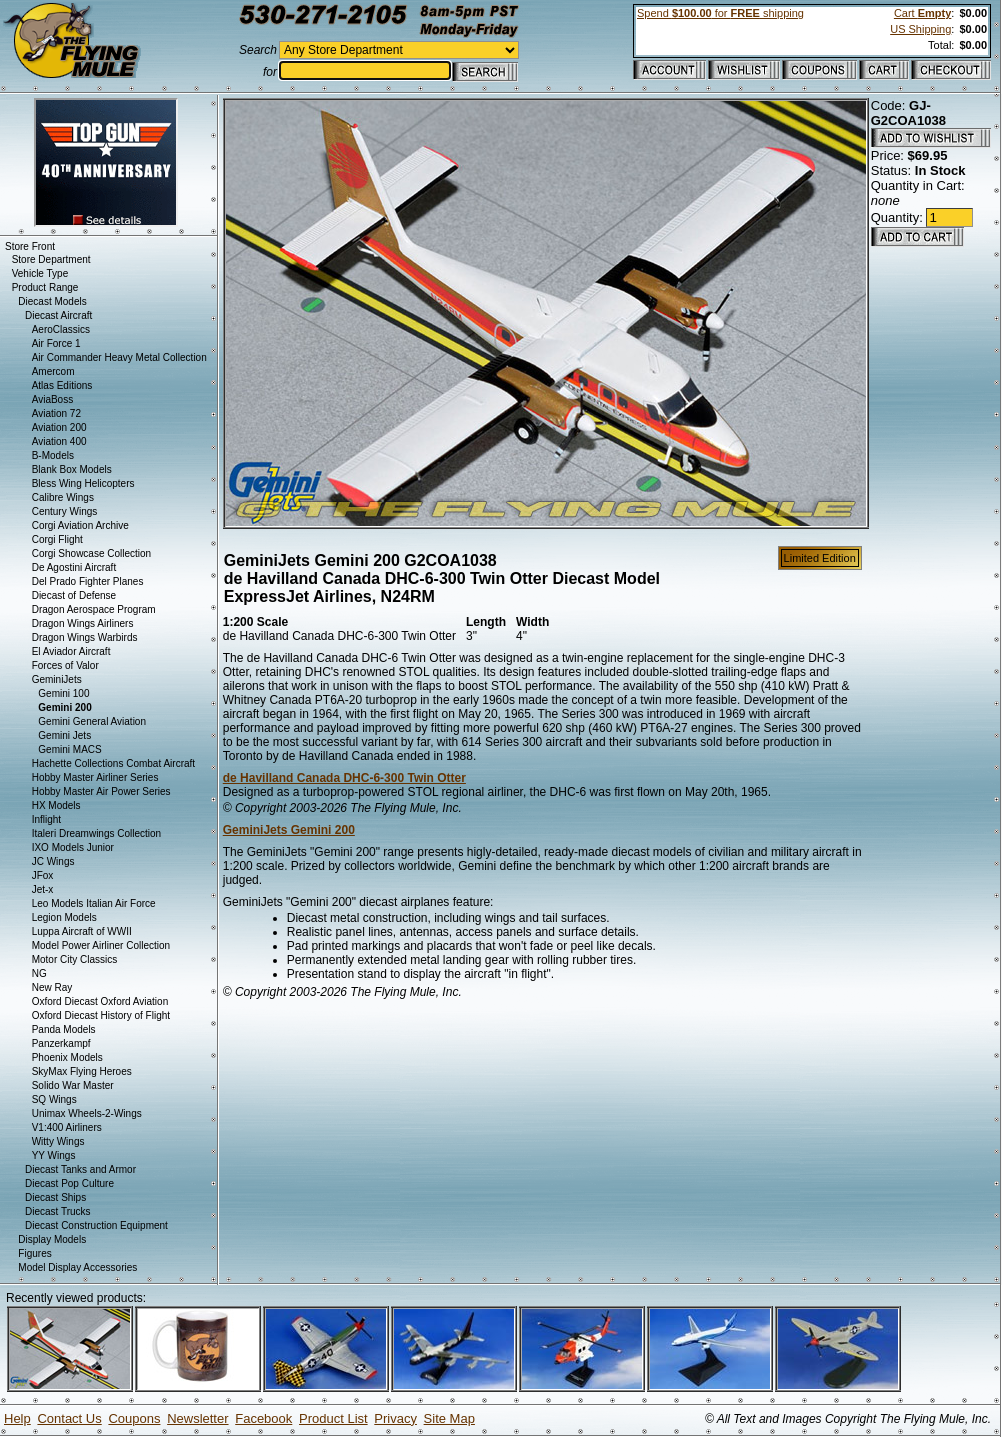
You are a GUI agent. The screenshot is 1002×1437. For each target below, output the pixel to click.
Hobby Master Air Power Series (101, 791)
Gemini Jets (64, 735)
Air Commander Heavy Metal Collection (119, 357)
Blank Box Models (72, 469)
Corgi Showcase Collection (92, 553)
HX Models (56, 805)
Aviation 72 (56, 413)
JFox (43, 875)
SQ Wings (54, 1099)
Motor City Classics (75, 959)
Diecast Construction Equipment (96, 1225)
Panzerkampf (61, 1043)
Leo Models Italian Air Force (94, 903)
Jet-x (43, 889)
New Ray (52, 987)
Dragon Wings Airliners (83, 623)
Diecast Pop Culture (69, 1183)
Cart (922, 13)
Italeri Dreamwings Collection (97, 833)
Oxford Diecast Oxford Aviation (100, 1001)
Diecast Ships (55, 1197)
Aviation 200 (59, 427)
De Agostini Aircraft (74, 567)
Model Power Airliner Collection (101, 945)
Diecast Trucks (58, 1211)
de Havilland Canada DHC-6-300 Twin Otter (344, 778)
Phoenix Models (67, 1057)
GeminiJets (57, 679)
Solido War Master (73, 1085)
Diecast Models (52, 301)
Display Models (52, 1239)
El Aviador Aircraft (71, 651)
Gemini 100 (63, 693)
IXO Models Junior (73, 847)
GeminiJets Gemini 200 (289, 830)
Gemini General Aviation (92, 721)
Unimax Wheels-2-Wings (87, 1113)
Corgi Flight (57, 539)
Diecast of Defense (74, 595)
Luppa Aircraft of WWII (82, 931)
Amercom (53, 371)
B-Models (53, 455)
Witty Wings (58, 1141)
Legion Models (64, 917)
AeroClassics (61, 329)
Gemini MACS (69, 749)
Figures (34, 1253)
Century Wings (65, 511)
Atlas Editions (62, 385)
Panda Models (64, 1029)
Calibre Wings (63, 497)
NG (39, 973)
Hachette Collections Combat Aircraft (113, 763)
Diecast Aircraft (58, 315)
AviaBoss (53, 399)
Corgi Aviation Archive (80, 525)
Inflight (46, 819)
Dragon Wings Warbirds (85, 637)
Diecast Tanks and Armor (80, 1169)
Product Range (45, 287)
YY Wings (54, 1155)
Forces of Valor (65, 665)
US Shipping (920, 29)
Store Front (30, 246)
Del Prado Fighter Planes (88, 581)
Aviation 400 (59, 441)
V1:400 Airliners (67, 1127)
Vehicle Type (40, 273)
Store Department (51, 259)
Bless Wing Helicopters (83, 483)
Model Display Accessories (77, 1267)
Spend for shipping (720, 13)
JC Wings (53, 861)
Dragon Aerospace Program (94, 609)
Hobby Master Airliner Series (95, 777)
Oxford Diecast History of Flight (101, 1015)
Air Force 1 (56, 343)
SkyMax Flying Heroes (82, 1071)
